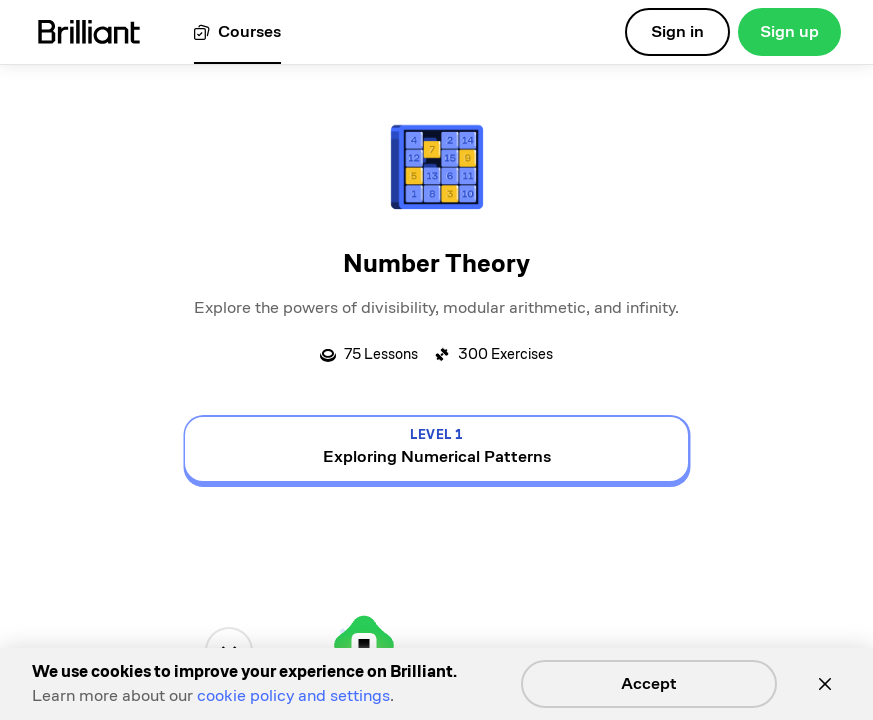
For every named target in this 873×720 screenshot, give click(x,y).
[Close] (825, 684)
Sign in (677, 31)
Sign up (789, 31)
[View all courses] (237, 32)
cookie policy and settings (293, 695)
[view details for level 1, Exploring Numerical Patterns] (436, 449)
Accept (649, 683)
